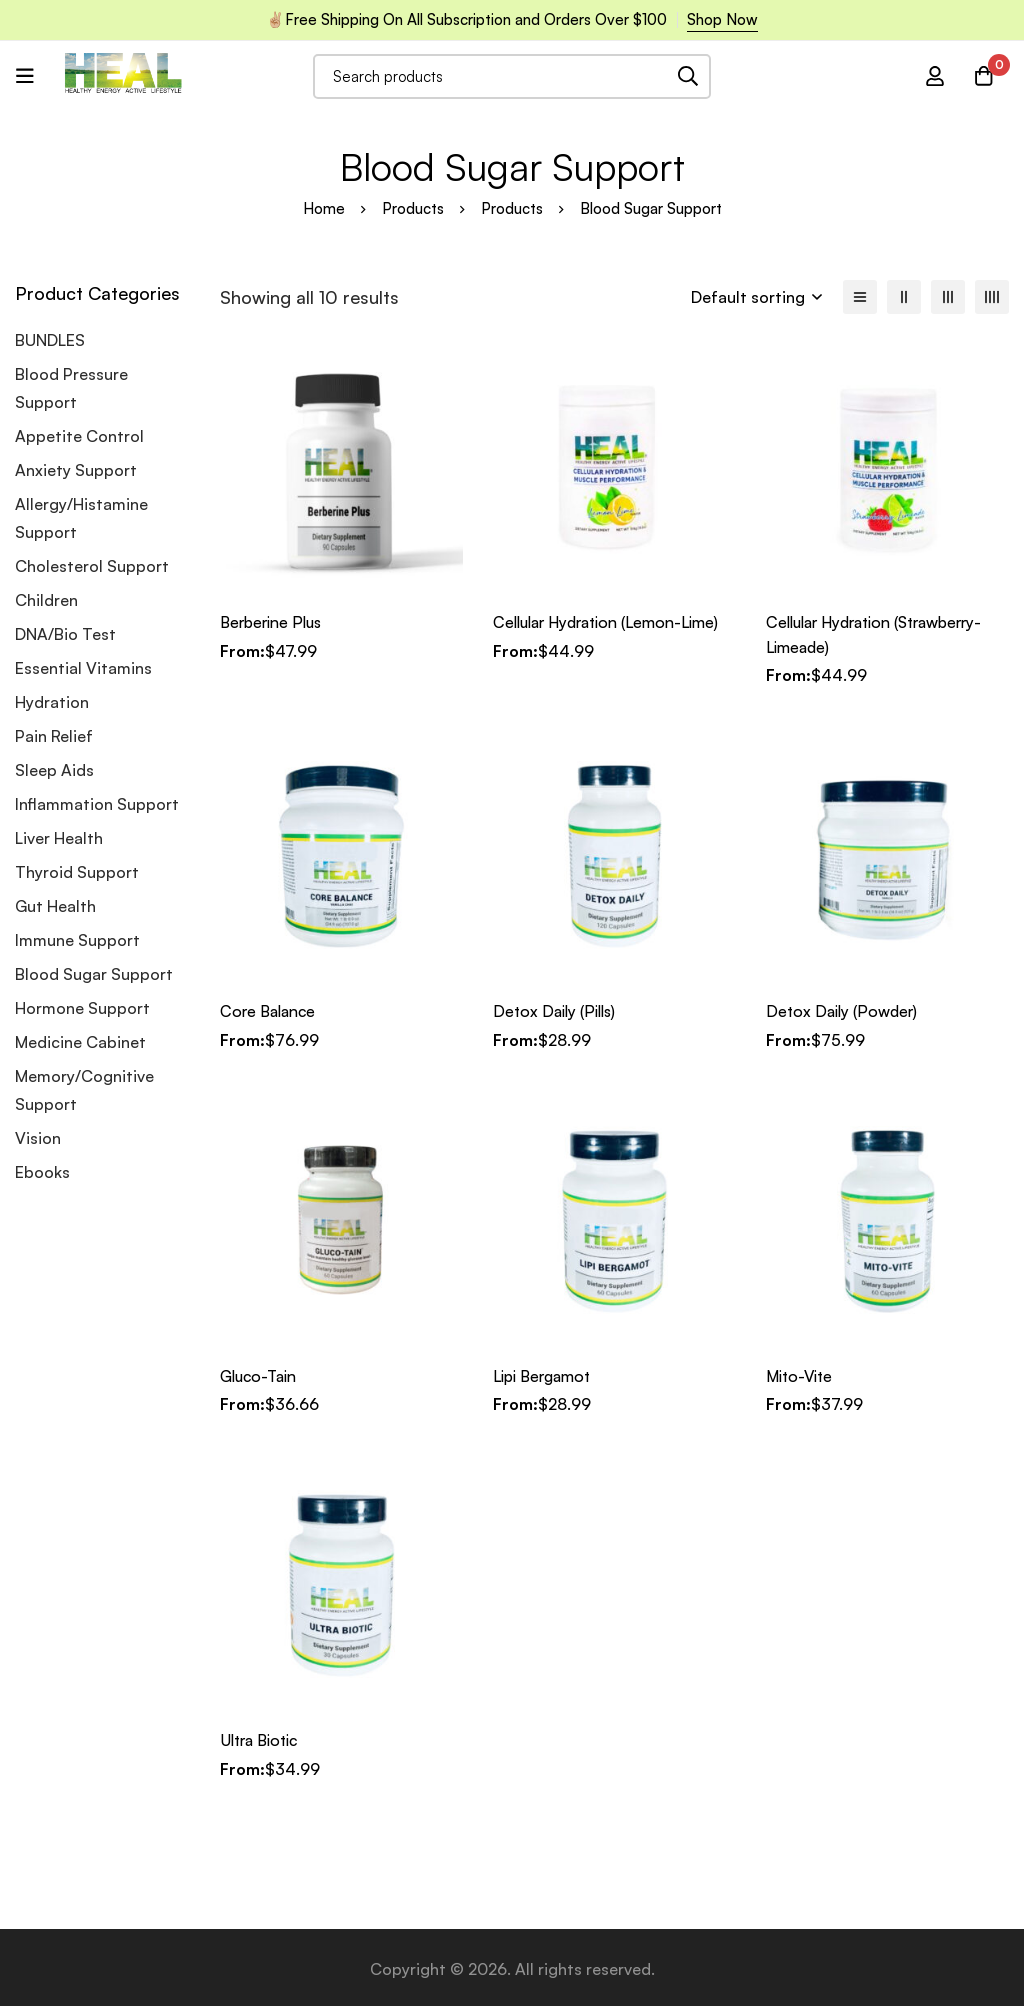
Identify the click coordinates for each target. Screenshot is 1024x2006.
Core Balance (270, 1010)
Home (324, 208)
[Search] (688, 76)
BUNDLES (50, 340)
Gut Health (55, 906)
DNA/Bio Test (65, 634)
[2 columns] (904, 297)
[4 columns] (992, 297)
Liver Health (59, 838)
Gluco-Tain (261, 1374)
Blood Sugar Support (94, 974)
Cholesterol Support (92, 566)
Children (46, 600)
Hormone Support (82, 1008)
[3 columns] (948, 297)
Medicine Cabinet (80, 1042)
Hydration (52, 702)
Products (413, 208)
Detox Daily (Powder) (843, 1010)
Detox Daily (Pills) (557, 1010)
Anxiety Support (76, 470)
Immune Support (77, 940)
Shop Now (722, 19)
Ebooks (42, 1172)
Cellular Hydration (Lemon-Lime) (613, 622)
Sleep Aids (54, 770)
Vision (38, 1138)
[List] (860, 297)
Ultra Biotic (262, 1738)
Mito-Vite (801, 1374)
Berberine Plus (273, 622)
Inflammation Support (97, 804)
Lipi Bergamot (545, 1374)
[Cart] (983, 76)
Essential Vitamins (83, 668)
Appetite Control (79, 436)
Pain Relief (54, 736)
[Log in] (933, 76)
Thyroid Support (77, 872)
